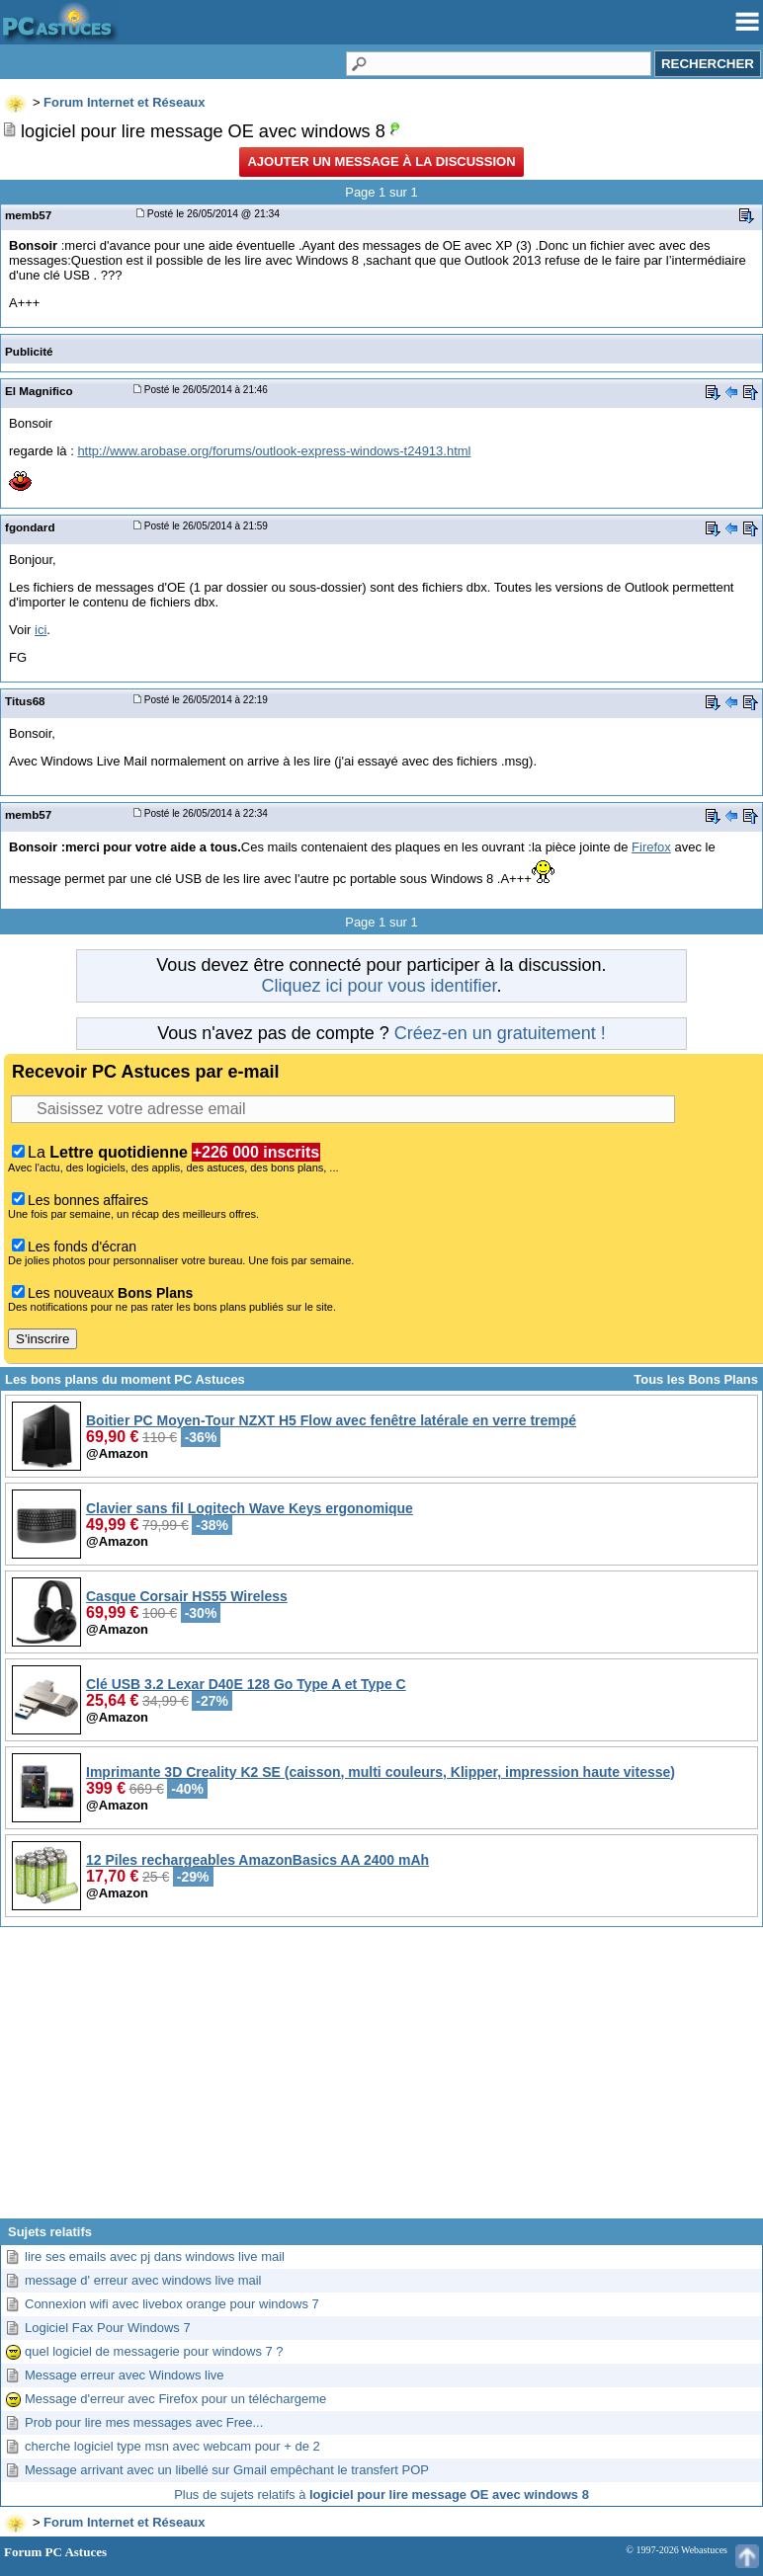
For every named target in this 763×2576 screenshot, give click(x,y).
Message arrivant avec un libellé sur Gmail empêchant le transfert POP (227, 2469)
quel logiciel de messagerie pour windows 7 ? (154, 2351)
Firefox (651, 847)
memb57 (28, 214)
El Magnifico (39, 390)
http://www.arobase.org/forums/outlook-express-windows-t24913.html (273, 450)
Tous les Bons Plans (696, 1379)
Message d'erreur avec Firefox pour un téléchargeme (175, 2398)
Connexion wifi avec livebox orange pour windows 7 (172, 2303)
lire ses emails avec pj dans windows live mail (155, 2256)
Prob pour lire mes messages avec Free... (144, 2422)
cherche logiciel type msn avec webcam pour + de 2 (172, 2446)
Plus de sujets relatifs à (381, 2494)
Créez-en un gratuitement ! (500, 1033)
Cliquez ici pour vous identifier (378, 986)
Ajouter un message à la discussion (381, 161)
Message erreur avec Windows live (124, 2375)
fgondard (30, 527)
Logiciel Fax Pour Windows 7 (108, 2327)
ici (40, 629)
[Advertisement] (381, 2080)
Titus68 (25, 700)
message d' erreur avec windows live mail (143, 2280)
